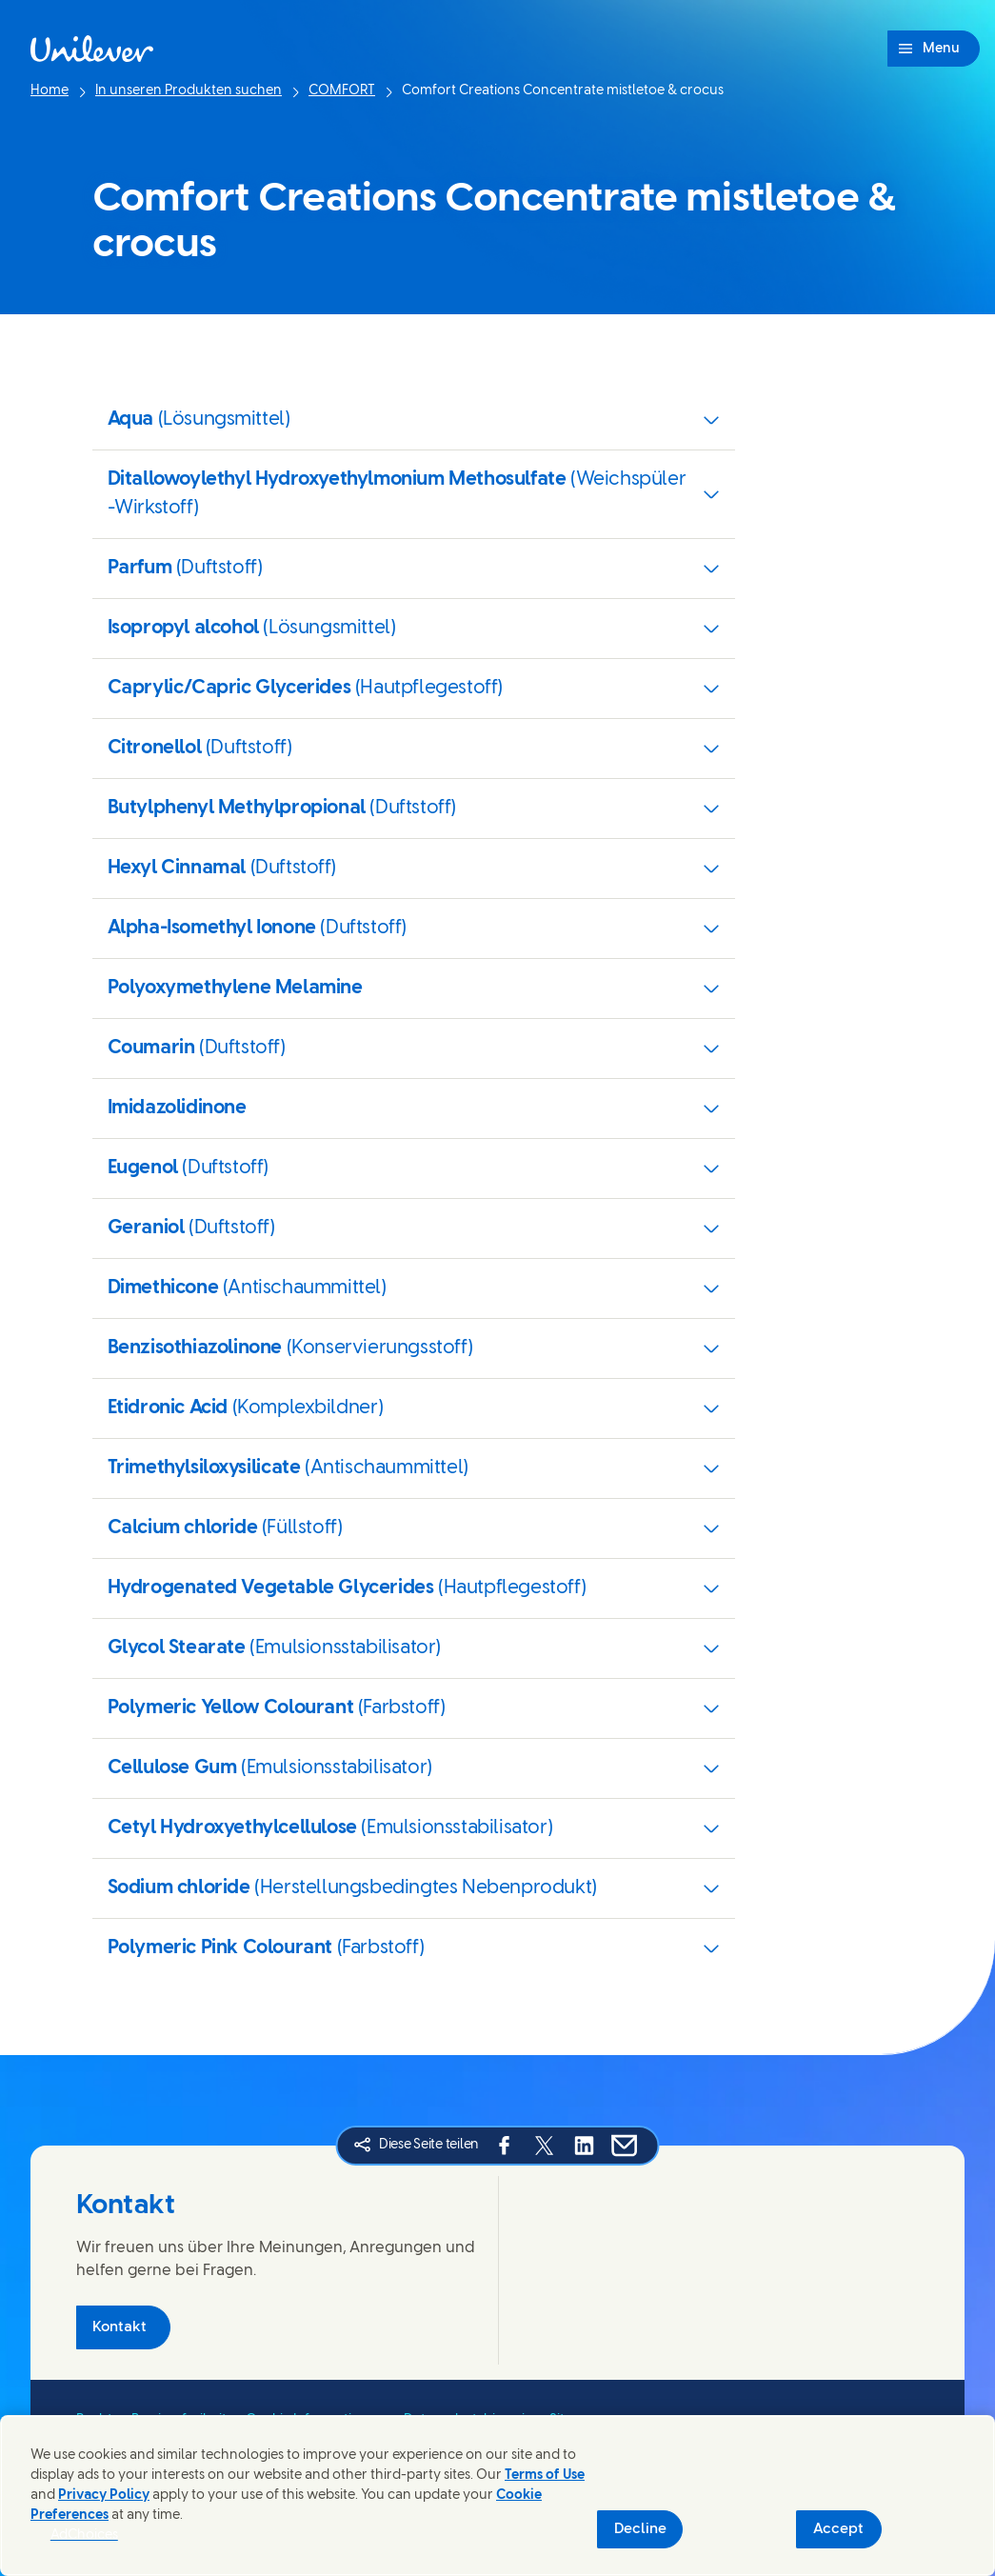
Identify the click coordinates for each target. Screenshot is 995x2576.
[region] (497, 2495)
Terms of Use (545, 2475)
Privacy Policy (103, 2495)
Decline (640, 2529)
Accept (838, 2529)
